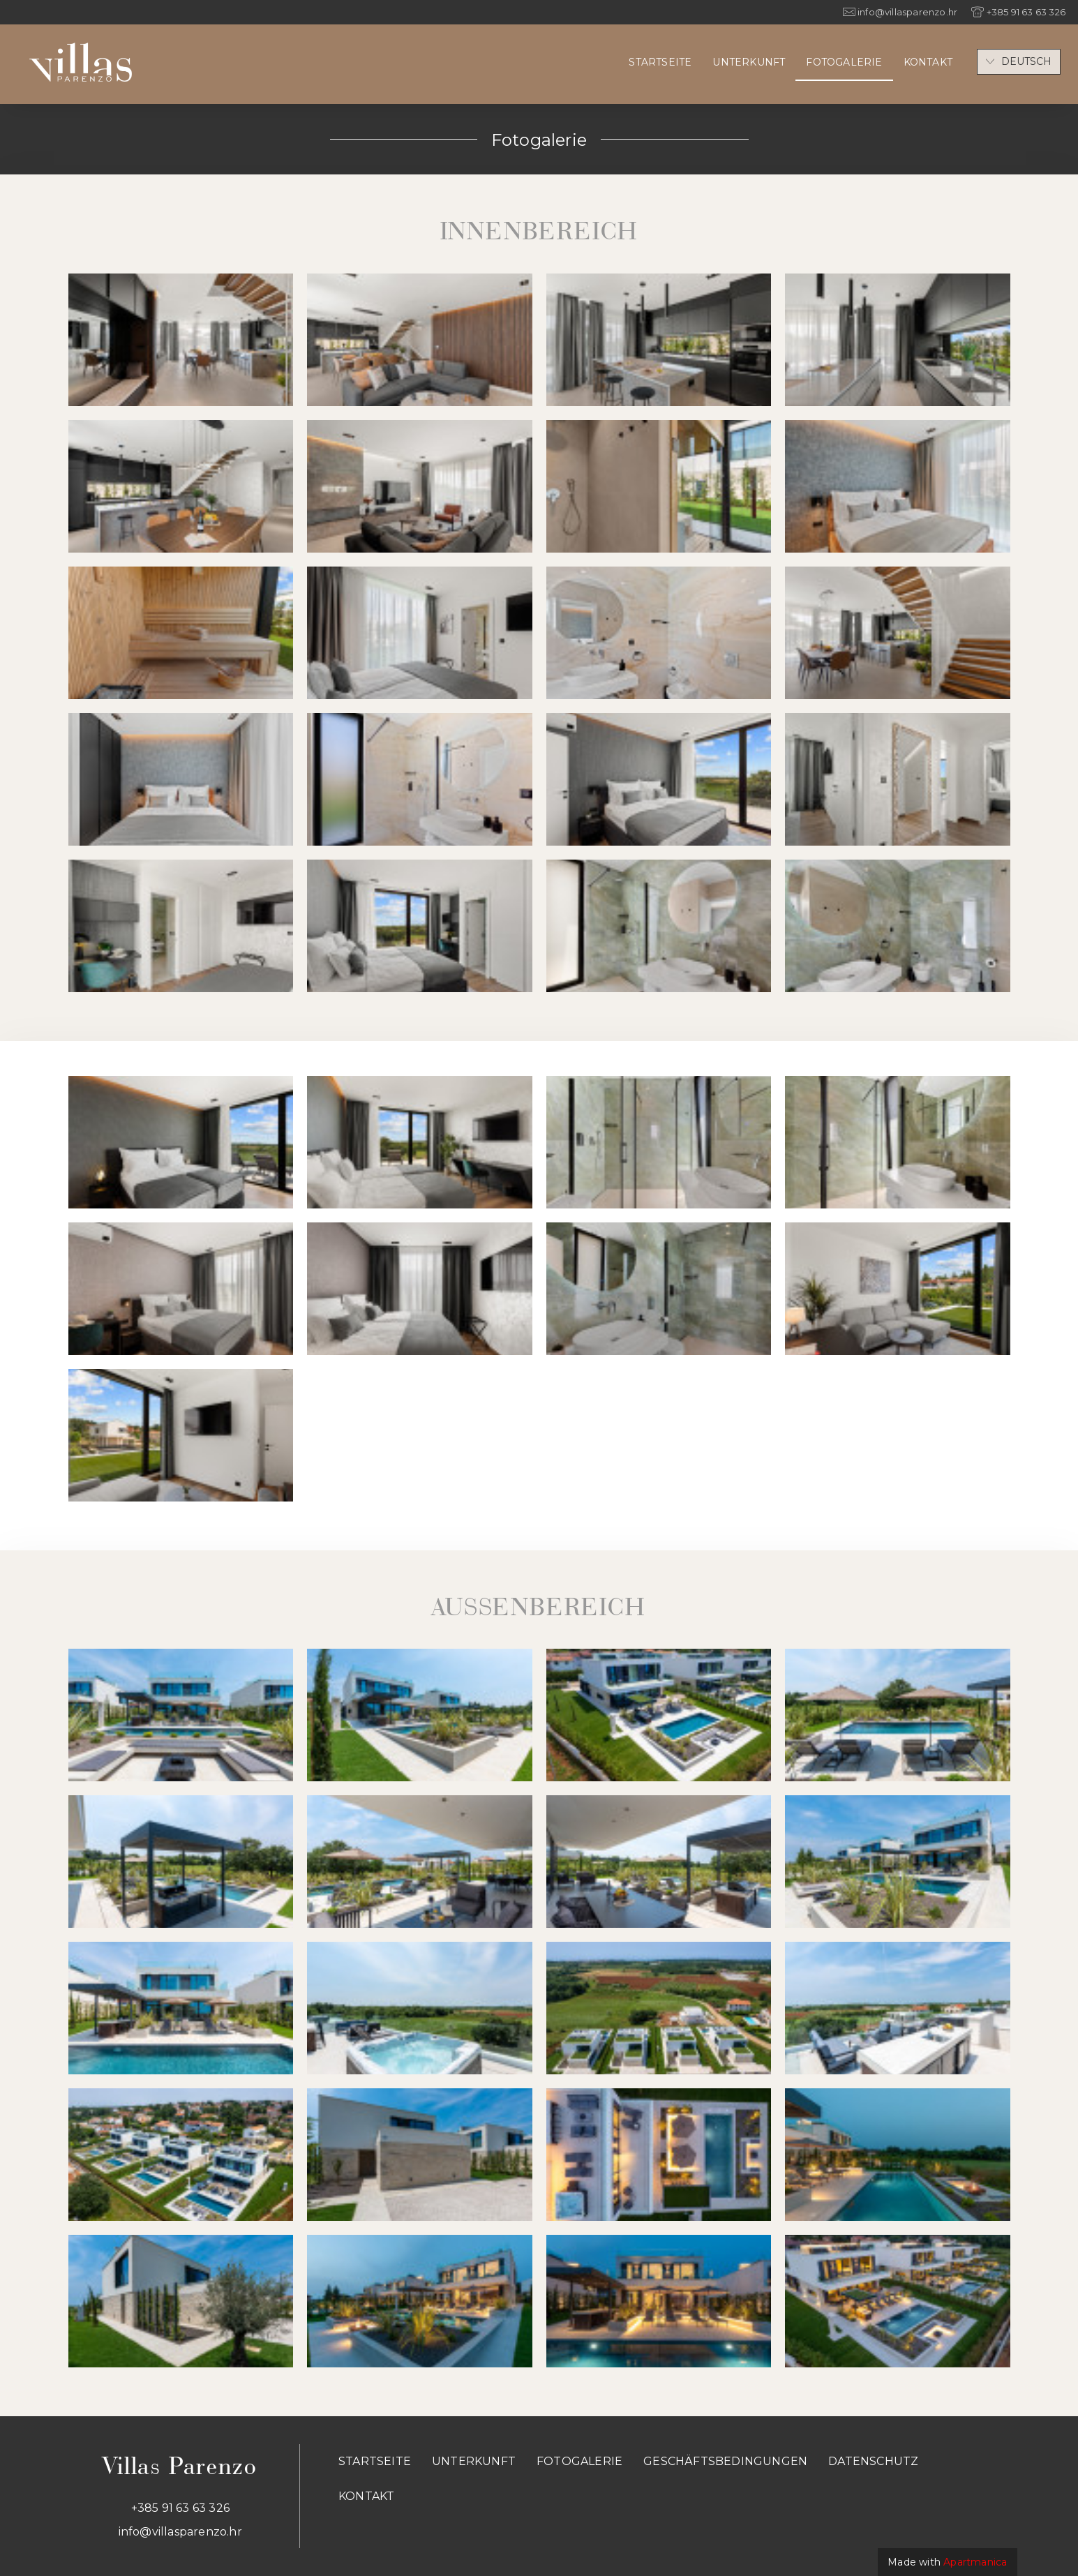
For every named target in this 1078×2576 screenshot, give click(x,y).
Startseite (660, 62)
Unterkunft (748, 62)
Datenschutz (873, 2461)
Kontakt (928, 62)
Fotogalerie (844, 62)
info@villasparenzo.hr (180, 2531)
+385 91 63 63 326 (180, 2508)
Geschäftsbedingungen (725, 2461)
